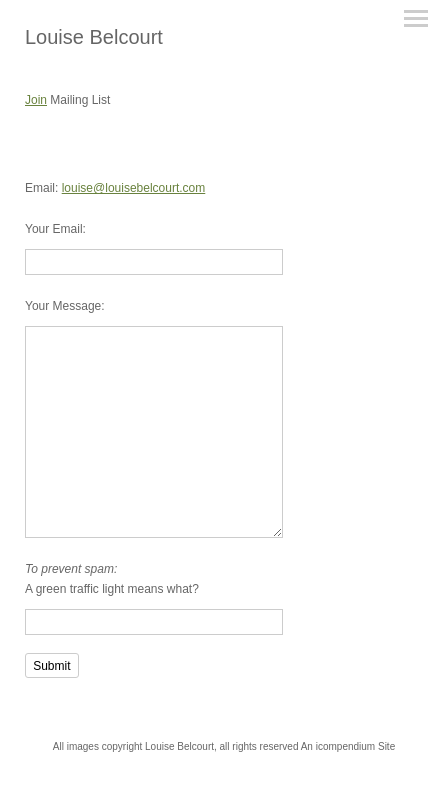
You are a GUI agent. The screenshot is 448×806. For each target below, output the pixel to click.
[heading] (94, 37)
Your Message (63, 306)
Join (36, 100)
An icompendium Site (348, 746)
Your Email (54, 229)
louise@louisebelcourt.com (134, 188)
